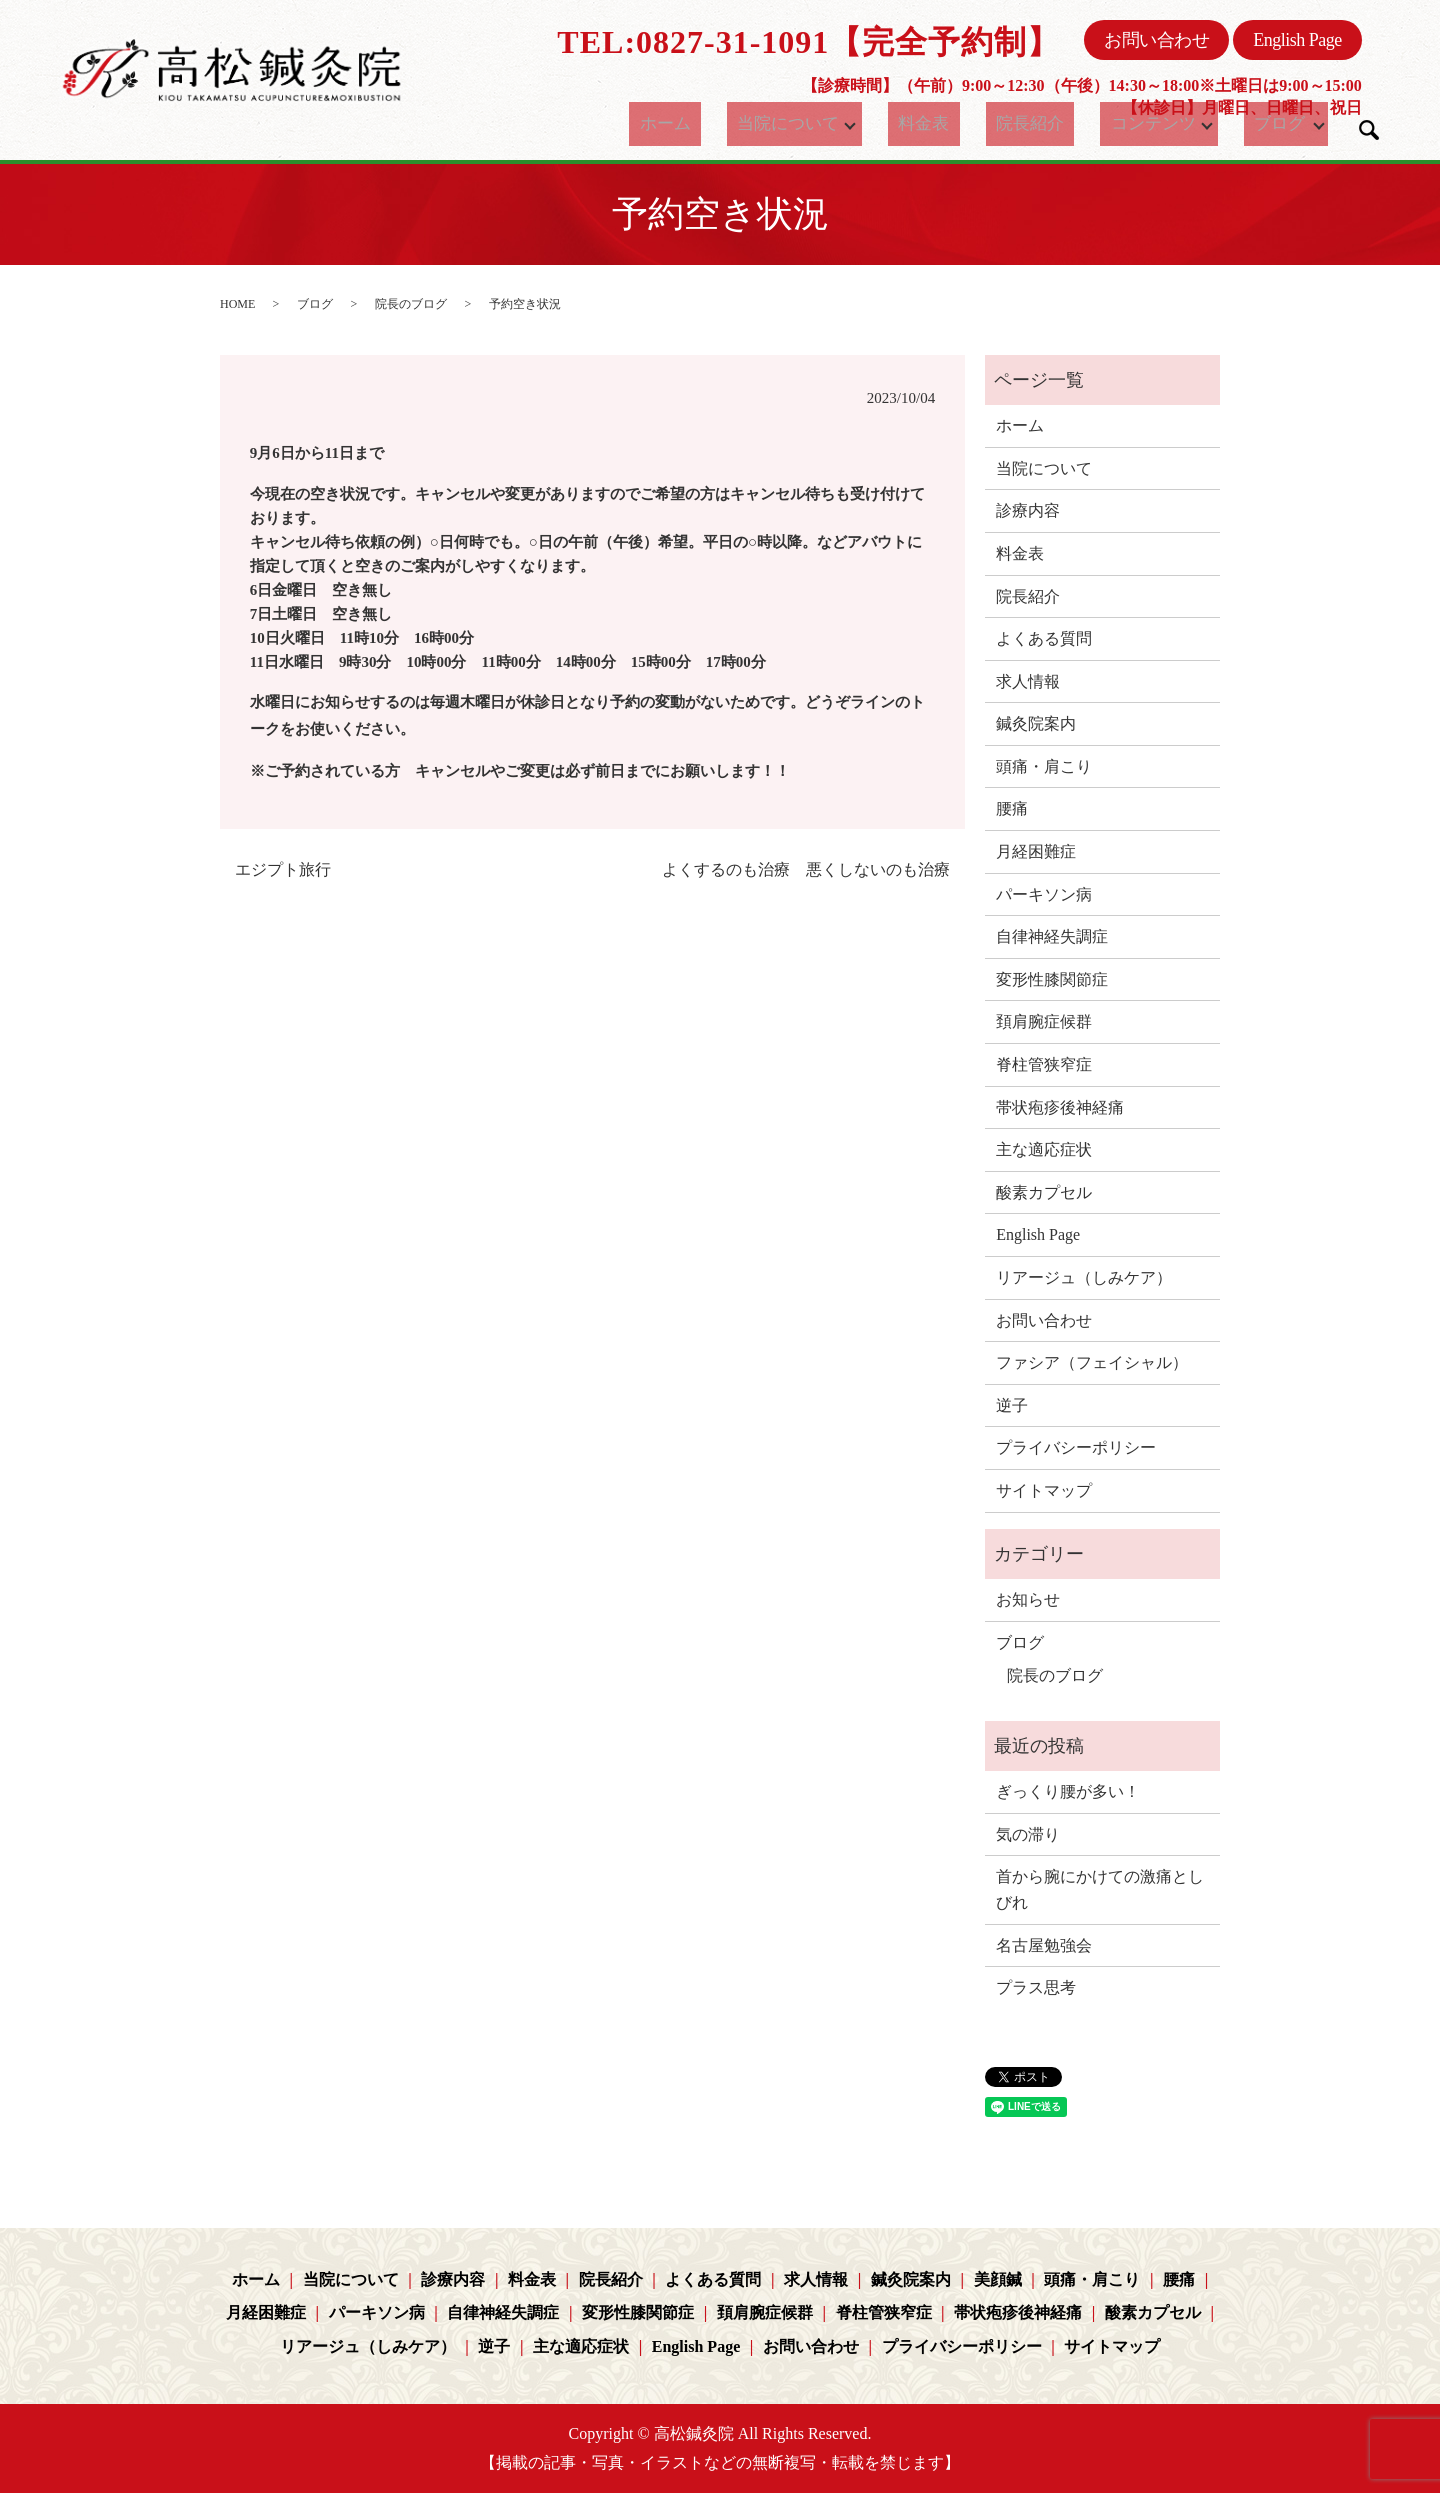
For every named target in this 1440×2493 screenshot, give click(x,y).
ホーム (687, 124)
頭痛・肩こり (1044, 766)
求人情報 (1028, 681)
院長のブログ (411, 304)
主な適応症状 (1044, 1149)
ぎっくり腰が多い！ (1068, 1791)
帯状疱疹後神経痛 (1060, 1107)
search (1369, 130)
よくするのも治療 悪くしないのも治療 (806, 869)
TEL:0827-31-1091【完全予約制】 (808, 42)
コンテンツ (1132, 124)
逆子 (1012, 1405)
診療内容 (1028, 510)
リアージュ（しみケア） (1084, 1277)
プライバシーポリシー (1076, 1447)
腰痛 (1012, 808)
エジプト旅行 (283, 869)
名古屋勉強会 (1044, 1945)
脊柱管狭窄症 (1044, 1064)
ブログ (1265, 124)
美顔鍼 (998, 2279)
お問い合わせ (1156, 40)
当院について (794, 124)
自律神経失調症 (1052, 936)
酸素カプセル (1044, 1192)
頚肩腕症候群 (1044, 1021)
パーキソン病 (1044, 894)
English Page (1297, 40)
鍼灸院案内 (1036, 723)
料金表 (937, 124)
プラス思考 (1036, 1987)
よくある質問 (1044, 638)
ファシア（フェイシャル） (1092, 1362)
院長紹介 (1025, 124)
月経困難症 (1036, 851)
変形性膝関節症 (1052, 979)
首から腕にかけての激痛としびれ (1100, 1889)
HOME (237, 304)
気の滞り (1028, 1834)
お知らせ (1028, 1599)
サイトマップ (1044, 1490)
